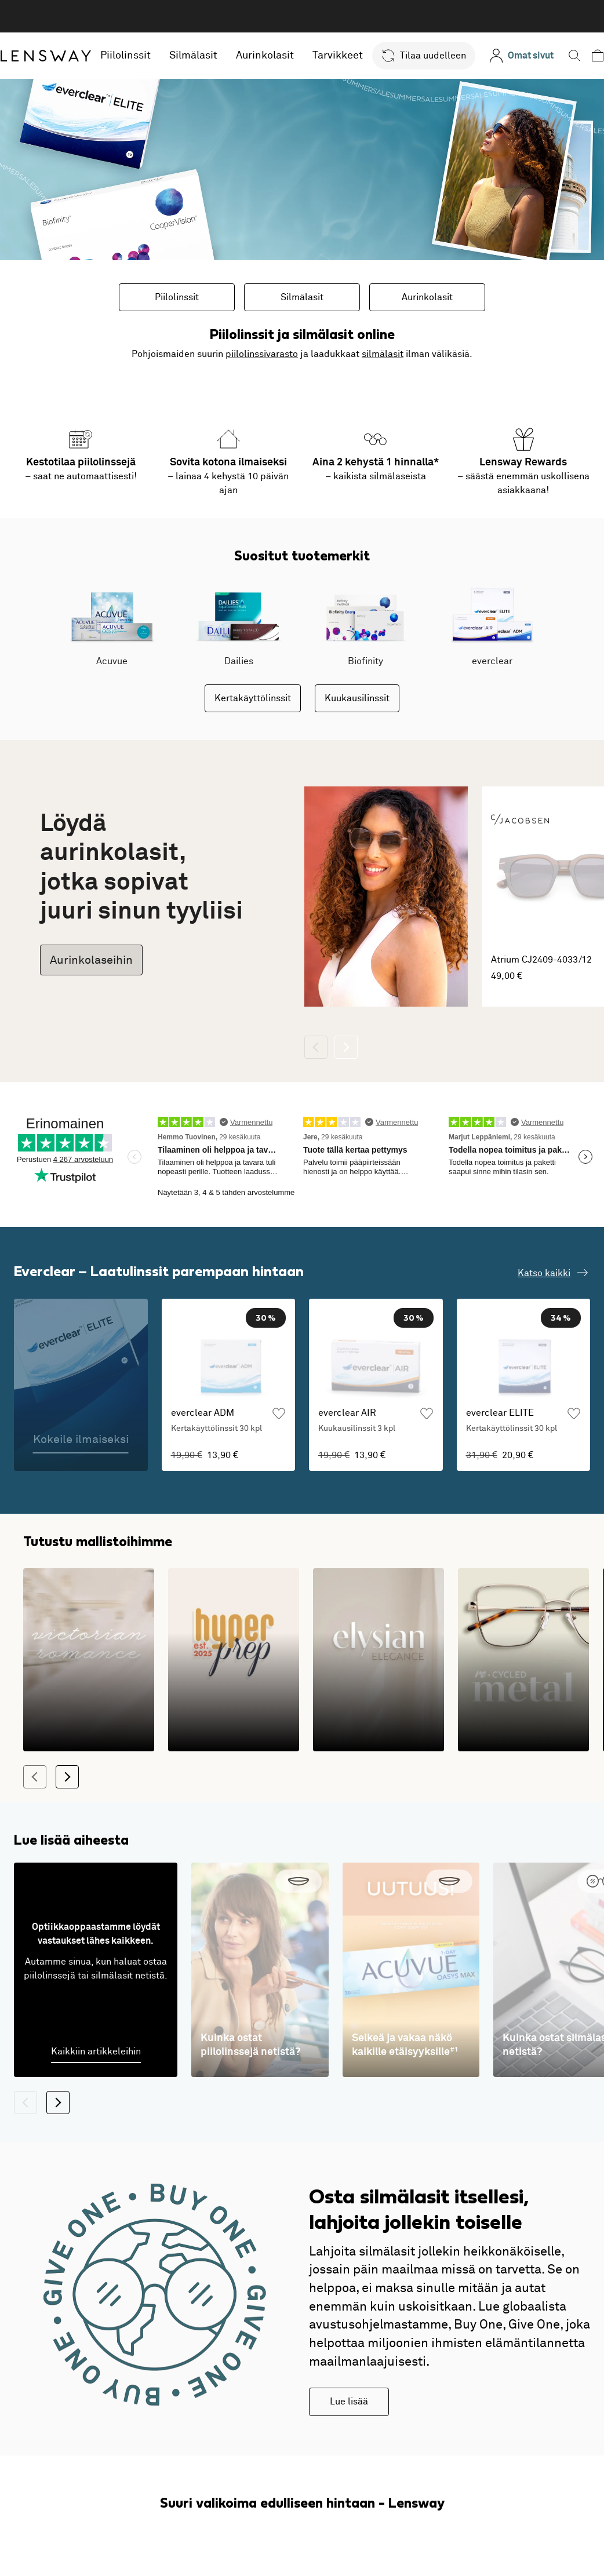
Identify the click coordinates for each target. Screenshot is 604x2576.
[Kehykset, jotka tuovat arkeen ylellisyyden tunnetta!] (378, 1697)
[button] (423, 56)
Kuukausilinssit (357, 698)
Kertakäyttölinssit (252, 698)
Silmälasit (193, 55)
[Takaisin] (316, 1047)
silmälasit (382, 354)
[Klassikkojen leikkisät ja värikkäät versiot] (233, 1697)
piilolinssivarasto (261, 354)
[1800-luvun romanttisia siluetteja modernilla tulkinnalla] (88, 1697)
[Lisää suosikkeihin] (279, 1462)
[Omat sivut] (521, 55)
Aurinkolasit (265, 55)
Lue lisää (349, 2439)
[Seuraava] (346, 1047)
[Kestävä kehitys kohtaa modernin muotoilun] (523, 1697)
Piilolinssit (125, 55)
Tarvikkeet (337, 55)
